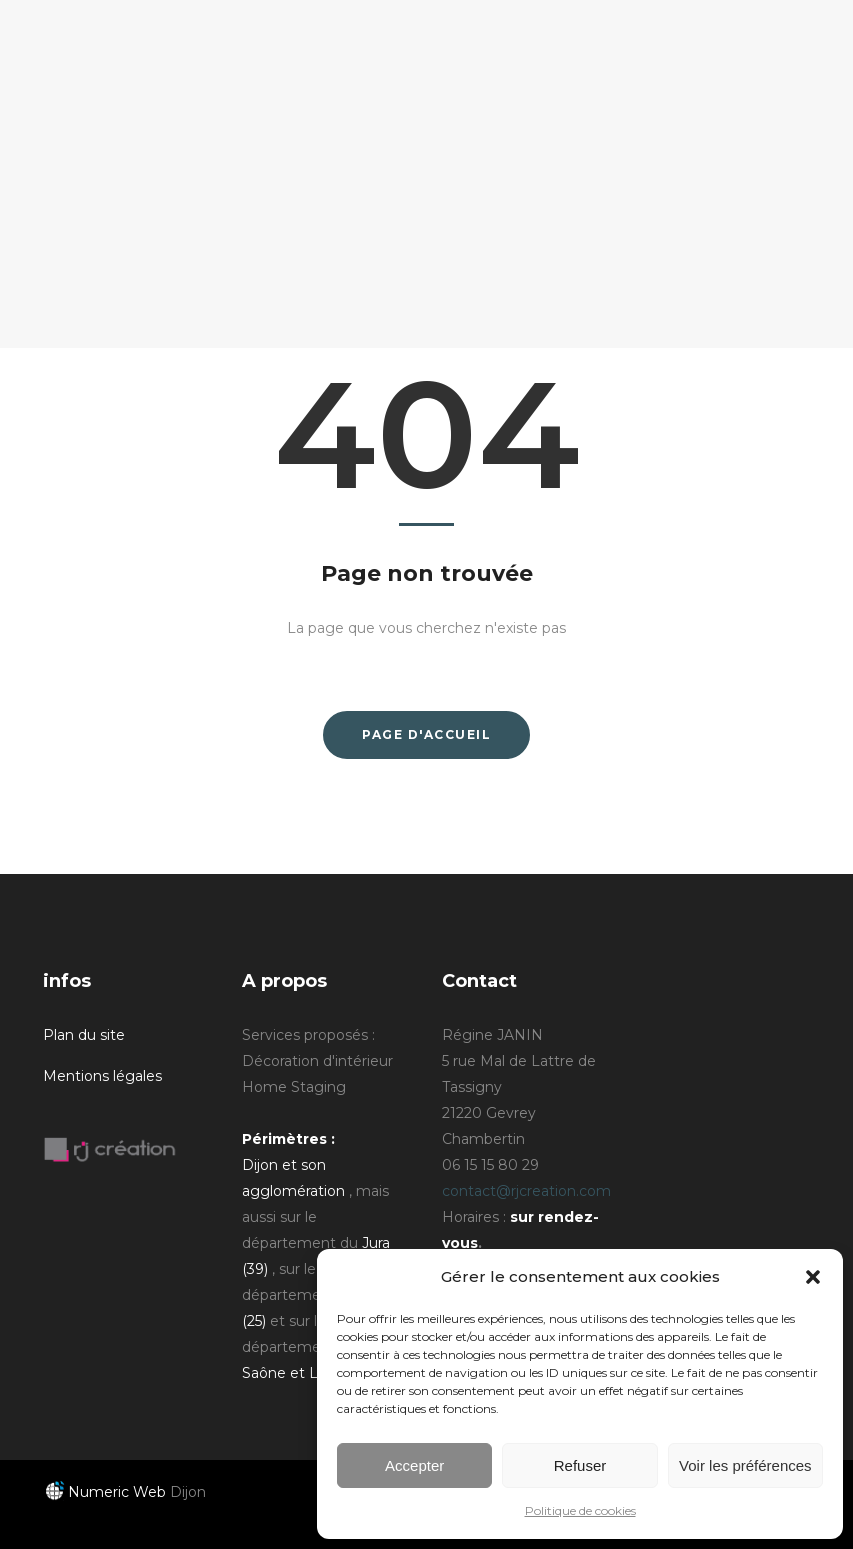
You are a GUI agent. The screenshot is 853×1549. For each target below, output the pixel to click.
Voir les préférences (745, 1465)
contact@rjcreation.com (526, 1191)
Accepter (414, 1465)
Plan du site (84, 1035)
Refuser (580, 1465)
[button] (813, 1277)
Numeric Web (106, 1492)
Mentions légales (102, 1076)
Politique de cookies (580, 1510)
